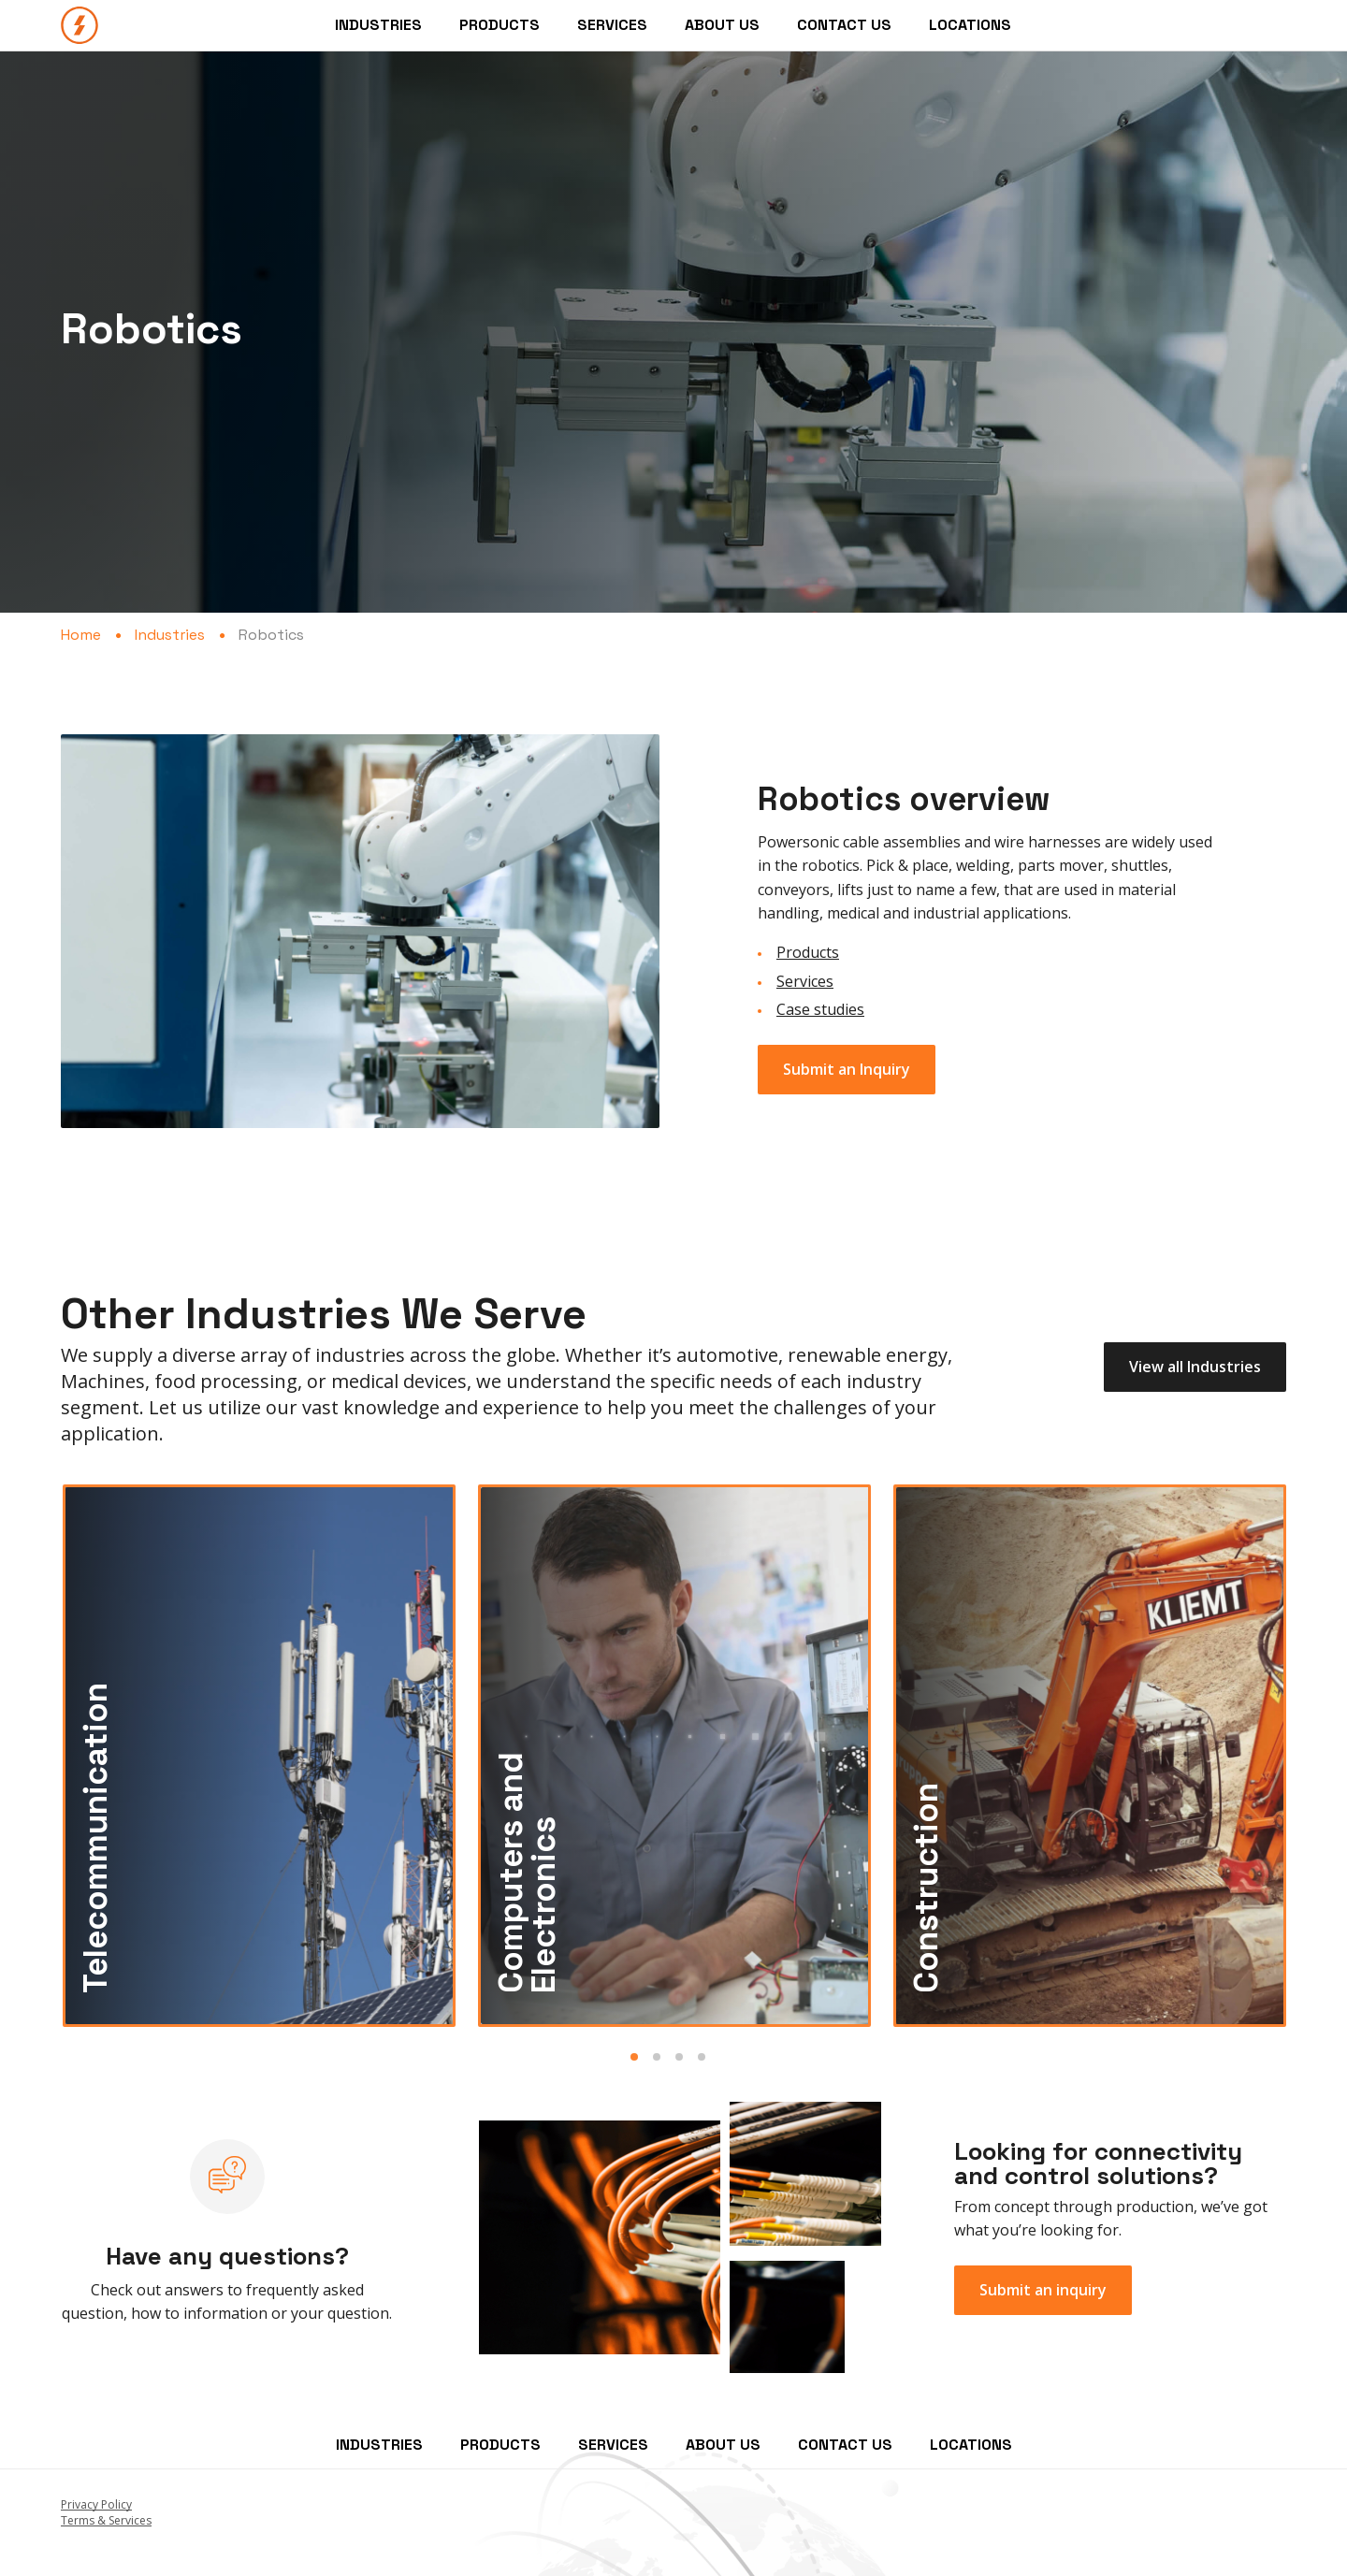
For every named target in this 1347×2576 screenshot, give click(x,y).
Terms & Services (106, 2520)
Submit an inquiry (1043, 2289)
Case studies (820, 1009)
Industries (378, 25)
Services (612, 25)
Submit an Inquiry (846, 1069)
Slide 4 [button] (701, 2057)
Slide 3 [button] (679, 2057)
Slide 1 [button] (634, 2057)
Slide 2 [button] (656, 2057)
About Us (722, 25)
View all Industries (1195, 1366)
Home (81, 634)
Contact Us (844, 25)
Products (499, 25)
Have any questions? (227, 2256)
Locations (970, 25)
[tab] (639, 2054)
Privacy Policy (96, 2504)
